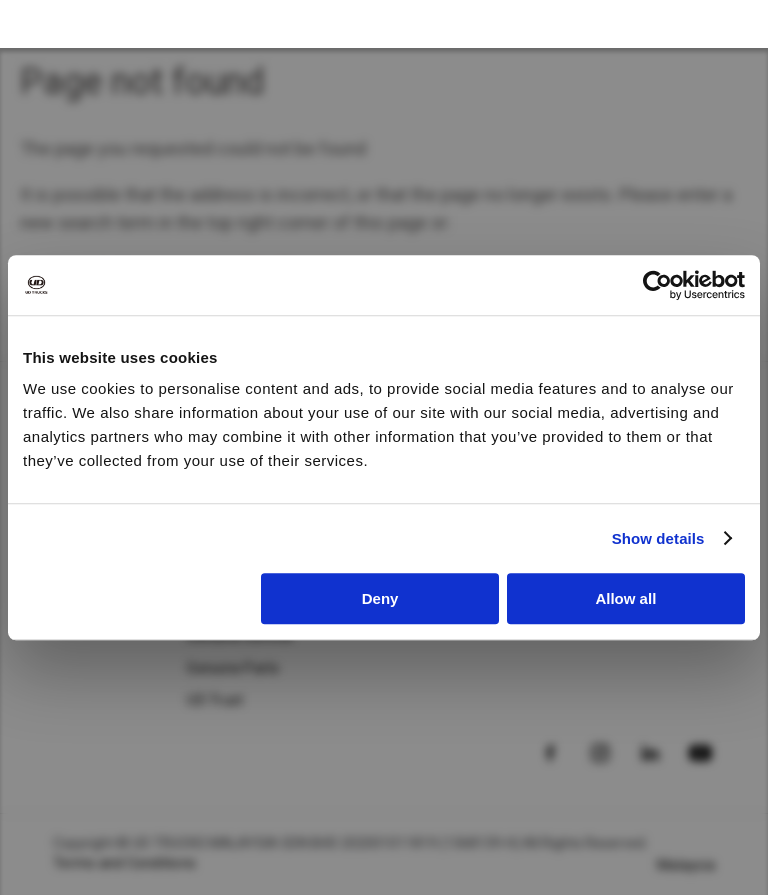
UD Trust (215, 700)
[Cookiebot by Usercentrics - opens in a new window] (657, 285)
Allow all (625, 598)
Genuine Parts (233, 668)
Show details (658, 538)
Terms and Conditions (124, 863)
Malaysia (686, 865)
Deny (380, 598)
